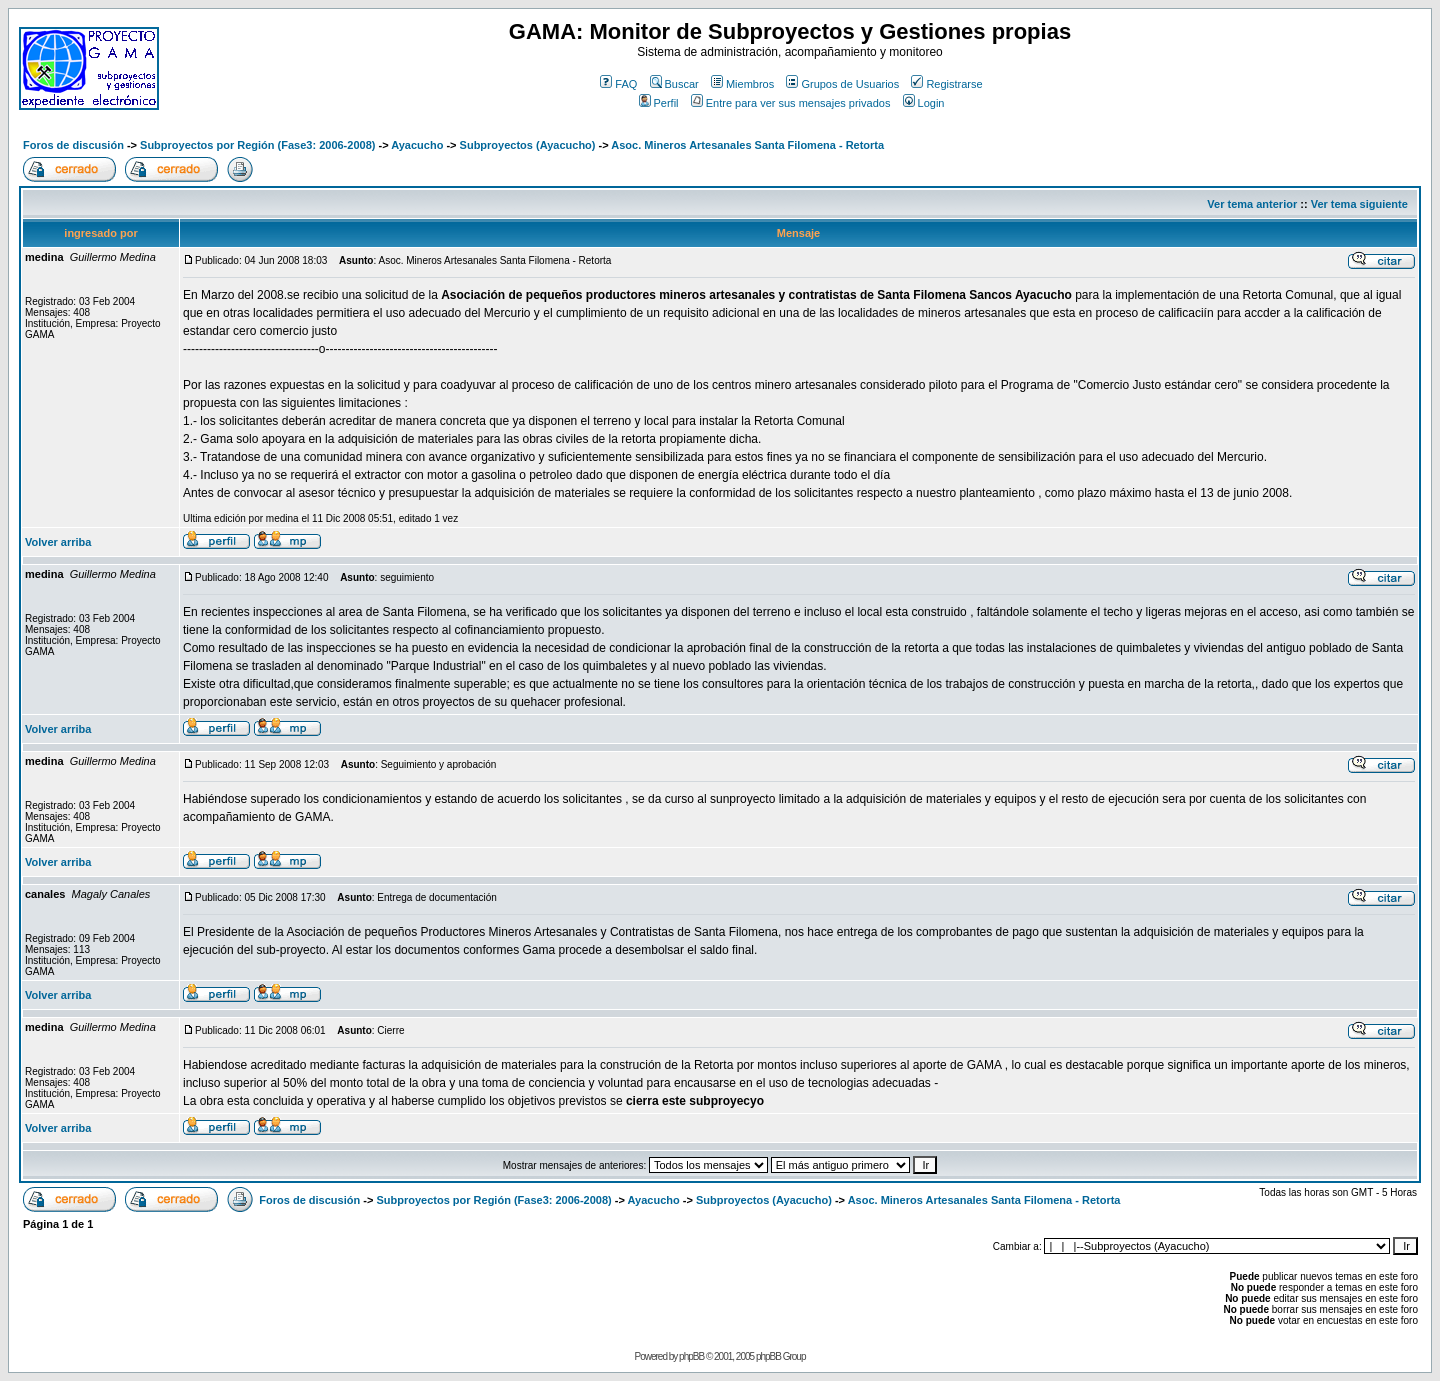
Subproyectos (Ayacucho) (528, 145)
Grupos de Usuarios (842, 84)
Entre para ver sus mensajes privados (791, 103)
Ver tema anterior (1252, 204)
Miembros (742, 84)
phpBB (691, 1356)
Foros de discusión (73, 145)
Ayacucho (417, 145)
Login (924, 103)
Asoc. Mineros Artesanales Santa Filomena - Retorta (747, 145)
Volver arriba (58, 542)
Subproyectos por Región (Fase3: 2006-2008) (257, 145)
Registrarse (946, 84)
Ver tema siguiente (1359, 204)
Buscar (674, 84)
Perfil (659, 103)
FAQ (618, 84)
